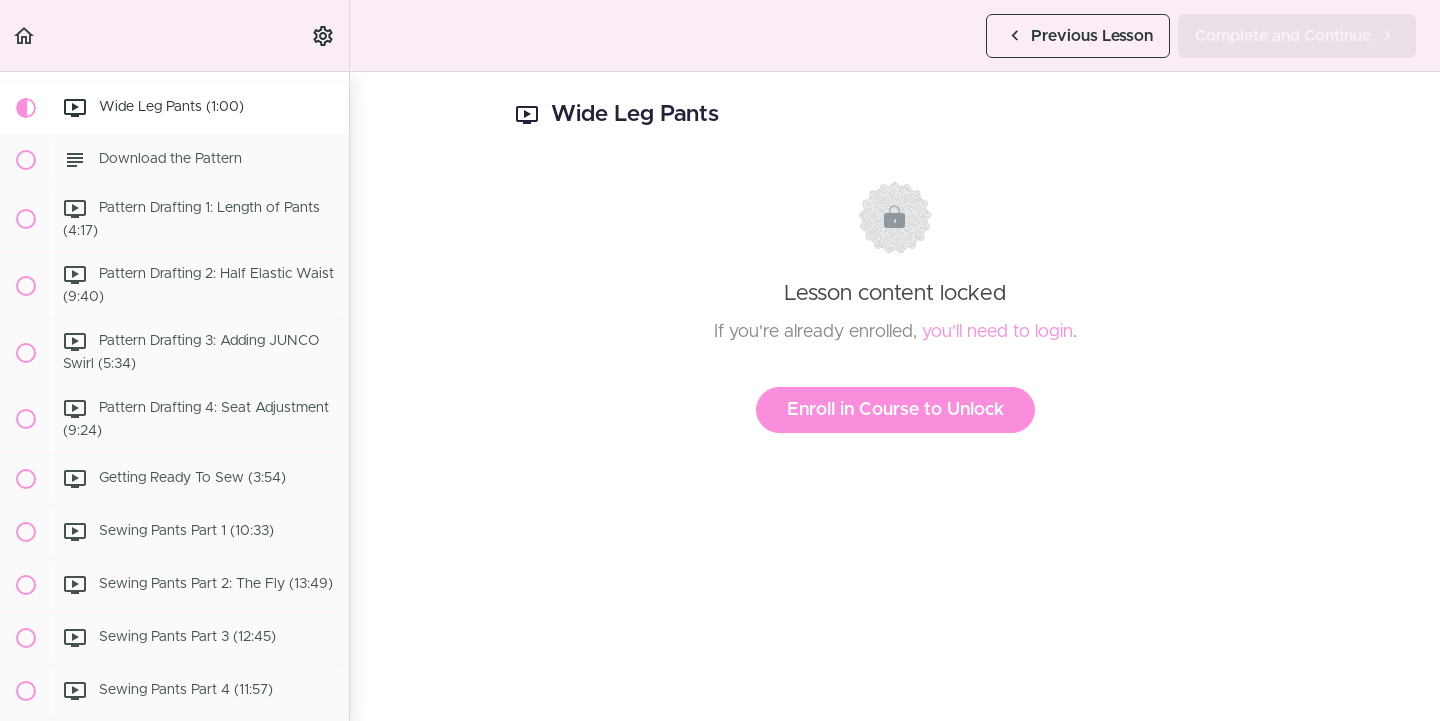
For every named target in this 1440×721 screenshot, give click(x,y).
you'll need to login (997, 332)
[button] (25, 35)
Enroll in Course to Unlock (895, 410)
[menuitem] (324, 35)
